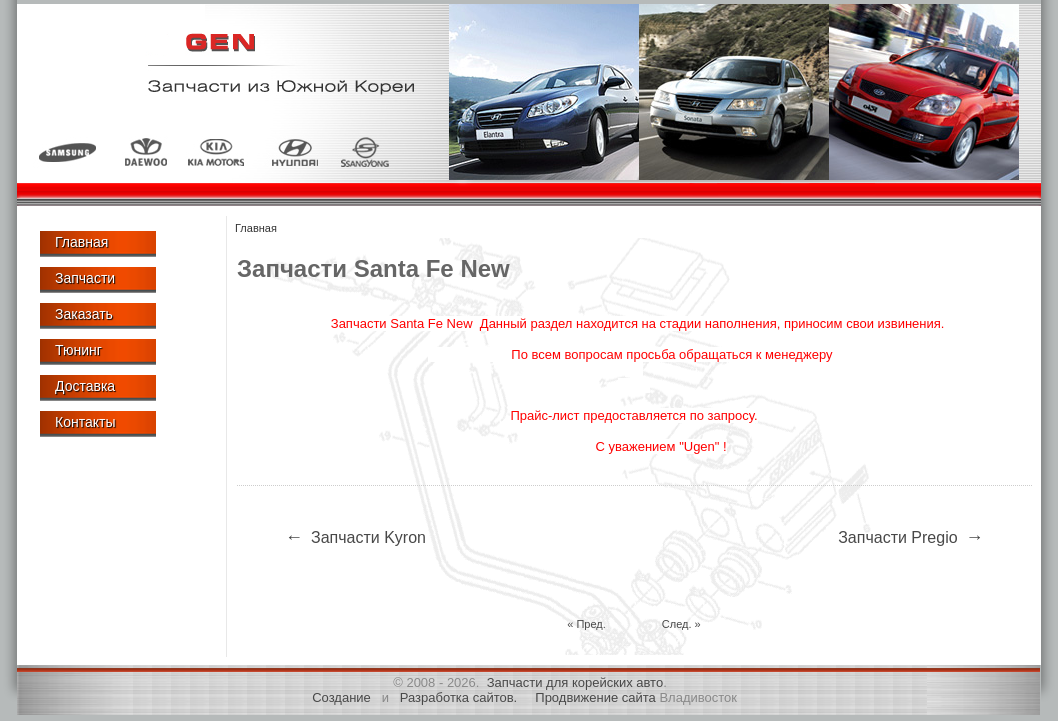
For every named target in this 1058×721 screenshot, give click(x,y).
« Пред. (586, 624)
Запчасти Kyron (353, 537)
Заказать (84, 314)
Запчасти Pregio (912, 537)
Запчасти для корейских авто (575, 682)
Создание (341, 697)
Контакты (85, 422)
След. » (681, 624)
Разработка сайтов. (458, 697)
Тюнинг (78, 350)
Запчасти (85, 278)
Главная (81, 242)
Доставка (85, 386)
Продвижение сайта (595, 697)
